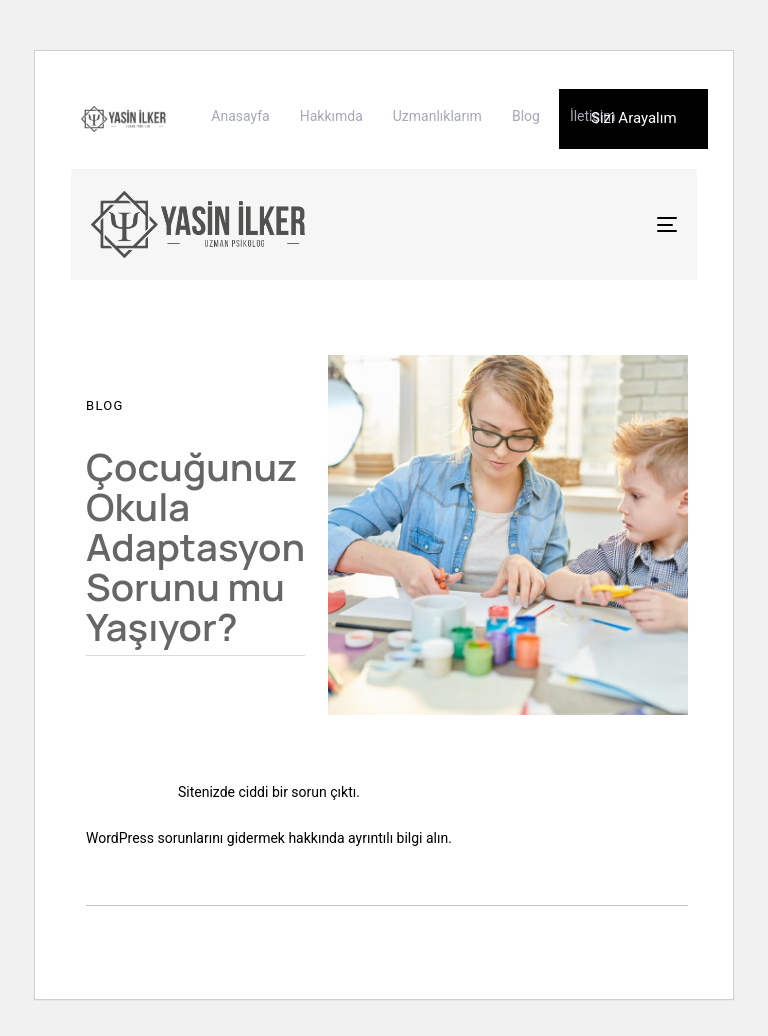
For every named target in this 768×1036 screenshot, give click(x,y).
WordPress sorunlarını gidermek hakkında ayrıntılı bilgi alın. (269, 838)
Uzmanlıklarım (437, 116)
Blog (526, 116)
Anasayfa (240, 116)
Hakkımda (331, 116)
